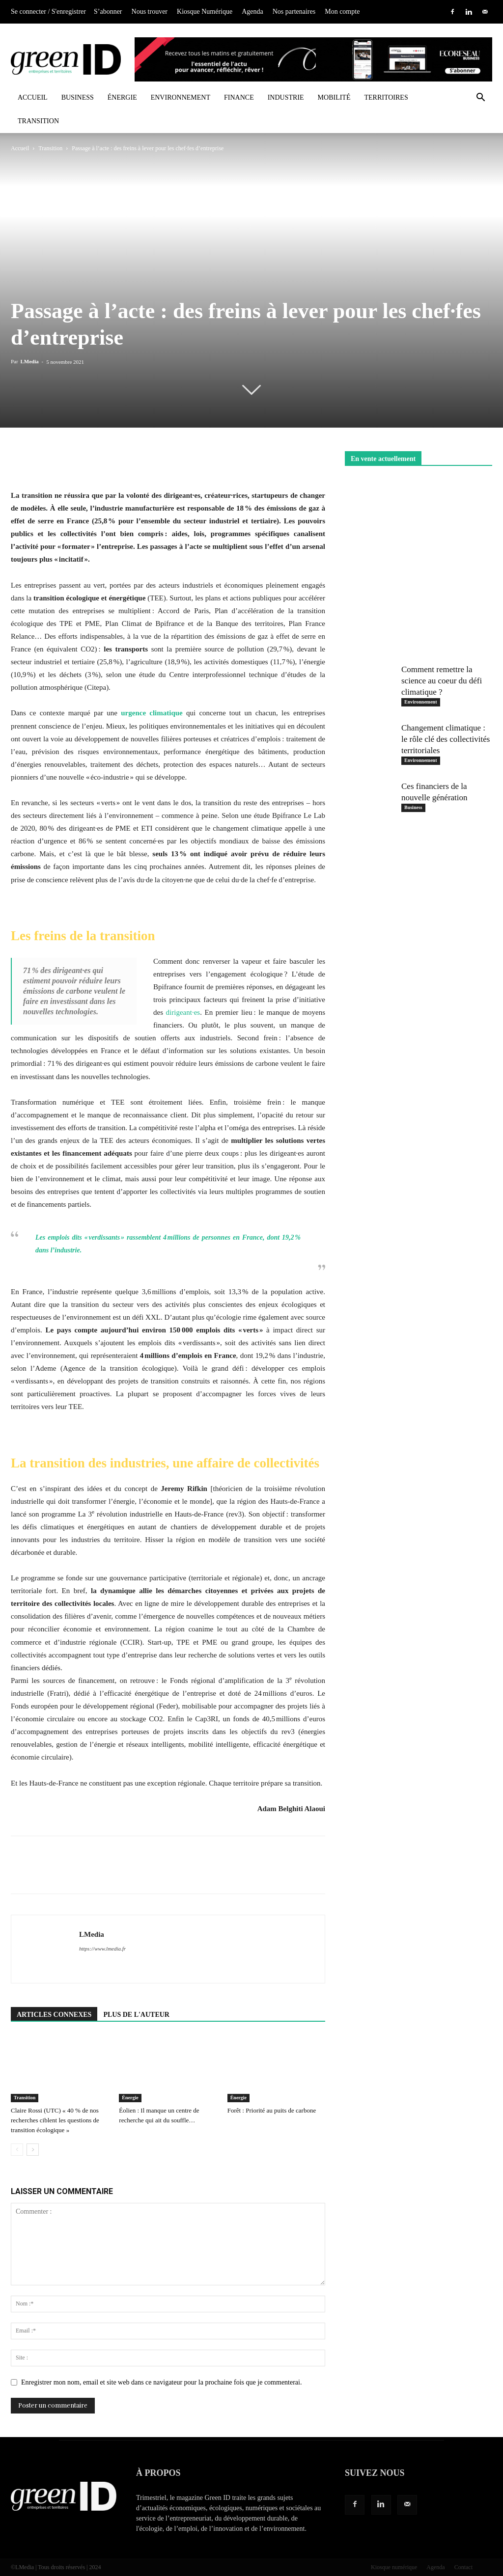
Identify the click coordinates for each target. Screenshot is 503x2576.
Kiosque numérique (394, 2567)
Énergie (122, 97)
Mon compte (342, 11)
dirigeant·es (183, 1012)
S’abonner (108, 11)
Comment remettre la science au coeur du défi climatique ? (441, 681)
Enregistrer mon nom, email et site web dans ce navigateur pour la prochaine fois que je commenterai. (161, 2382)
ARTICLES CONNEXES (54, 2014)
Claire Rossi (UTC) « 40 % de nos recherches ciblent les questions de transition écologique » (55, 2120)
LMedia (29, 361)
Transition (38, 121)
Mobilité (334, 97)
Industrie (286, 97)
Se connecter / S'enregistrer (48, 11)
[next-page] (33, 2149)
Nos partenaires (294, 11)
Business (77, 97)
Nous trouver (150, 11)
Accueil (33, 97)
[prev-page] (17, 2149)
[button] (480, 98)
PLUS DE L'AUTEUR (136, 2014)
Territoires (386, 97)
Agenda (252, 11)
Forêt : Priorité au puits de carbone (271, 2110)
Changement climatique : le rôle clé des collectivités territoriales (445, 739)
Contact (463, 2567)
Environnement (180, 97)
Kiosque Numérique (204, 11)
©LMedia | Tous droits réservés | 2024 (56, 2567)
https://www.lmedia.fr (102, 1949)
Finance (239, 97)
